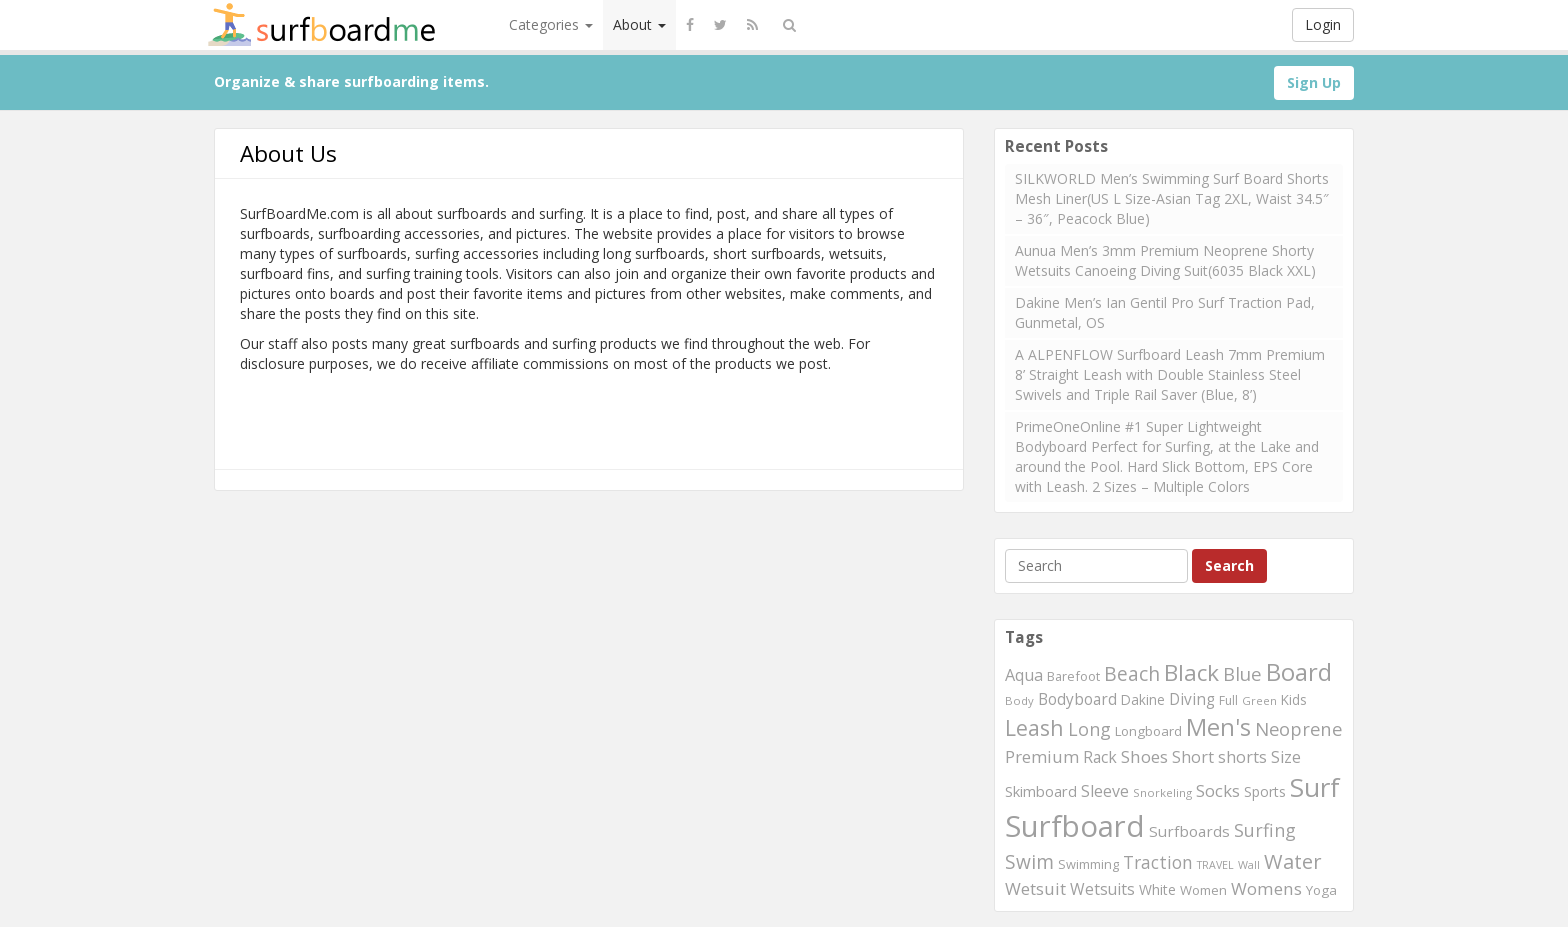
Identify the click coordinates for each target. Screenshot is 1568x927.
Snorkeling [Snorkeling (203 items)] (1162, 792)
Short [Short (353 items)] (1193, 757)
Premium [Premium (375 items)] (1042, 756)
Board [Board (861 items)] (1299, 672)
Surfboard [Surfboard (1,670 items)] (1075, 826)
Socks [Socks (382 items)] (1218, 790)
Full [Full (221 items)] (1228, 700)
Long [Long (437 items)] (1089, 729)
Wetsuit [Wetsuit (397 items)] (1035, 888)
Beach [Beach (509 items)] (1132, 673)
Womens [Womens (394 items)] (1266, 888)
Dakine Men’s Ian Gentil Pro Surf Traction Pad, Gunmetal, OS (1165, 312)
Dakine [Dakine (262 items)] (1143, 699)
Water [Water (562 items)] (1293, 861)
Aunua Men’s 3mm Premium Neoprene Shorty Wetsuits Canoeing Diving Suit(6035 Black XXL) (1165, 260)
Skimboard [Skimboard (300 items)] (1041, 791)
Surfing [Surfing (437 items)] (1265, 830)
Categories (551, 24)
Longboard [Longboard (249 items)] (1148, 731)
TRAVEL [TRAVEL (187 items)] (1215, 865)
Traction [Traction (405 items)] (1158, 862)
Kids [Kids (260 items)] (1294, 699)
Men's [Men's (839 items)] (1218, 727)
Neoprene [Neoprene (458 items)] (1298, 728)
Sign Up (1314, 82)
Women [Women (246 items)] (1203, 890)
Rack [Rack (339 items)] (1100, 757)
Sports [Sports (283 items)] (1265, 791)
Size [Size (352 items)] (1286, 757)
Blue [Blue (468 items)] (1242, 673)
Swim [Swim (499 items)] (1029, 862)
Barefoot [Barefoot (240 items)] (1073, 676)
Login (1323, 24)
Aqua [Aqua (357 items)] (1024, 675)
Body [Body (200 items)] (1019, 700)
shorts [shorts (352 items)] (1242, 757)
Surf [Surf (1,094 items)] (1315, 787)
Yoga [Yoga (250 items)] (1321, 890)
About (639, 24)
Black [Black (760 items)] (1191, 672)
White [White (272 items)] (1157, 889)
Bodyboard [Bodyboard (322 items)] (1077, 699)
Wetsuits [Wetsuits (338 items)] (1102, 889)
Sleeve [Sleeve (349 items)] (1105, 791)
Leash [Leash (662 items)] (1034, 727)
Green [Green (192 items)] (1259, 700)
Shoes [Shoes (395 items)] (1144, 756)
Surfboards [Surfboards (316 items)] (1189, 831)
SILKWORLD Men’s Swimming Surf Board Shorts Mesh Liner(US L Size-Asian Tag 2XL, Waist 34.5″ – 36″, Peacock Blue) (1172, 198)
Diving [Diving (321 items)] (1192, 699)
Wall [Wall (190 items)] (1249, 864)
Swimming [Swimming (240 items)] (1088, 864)
